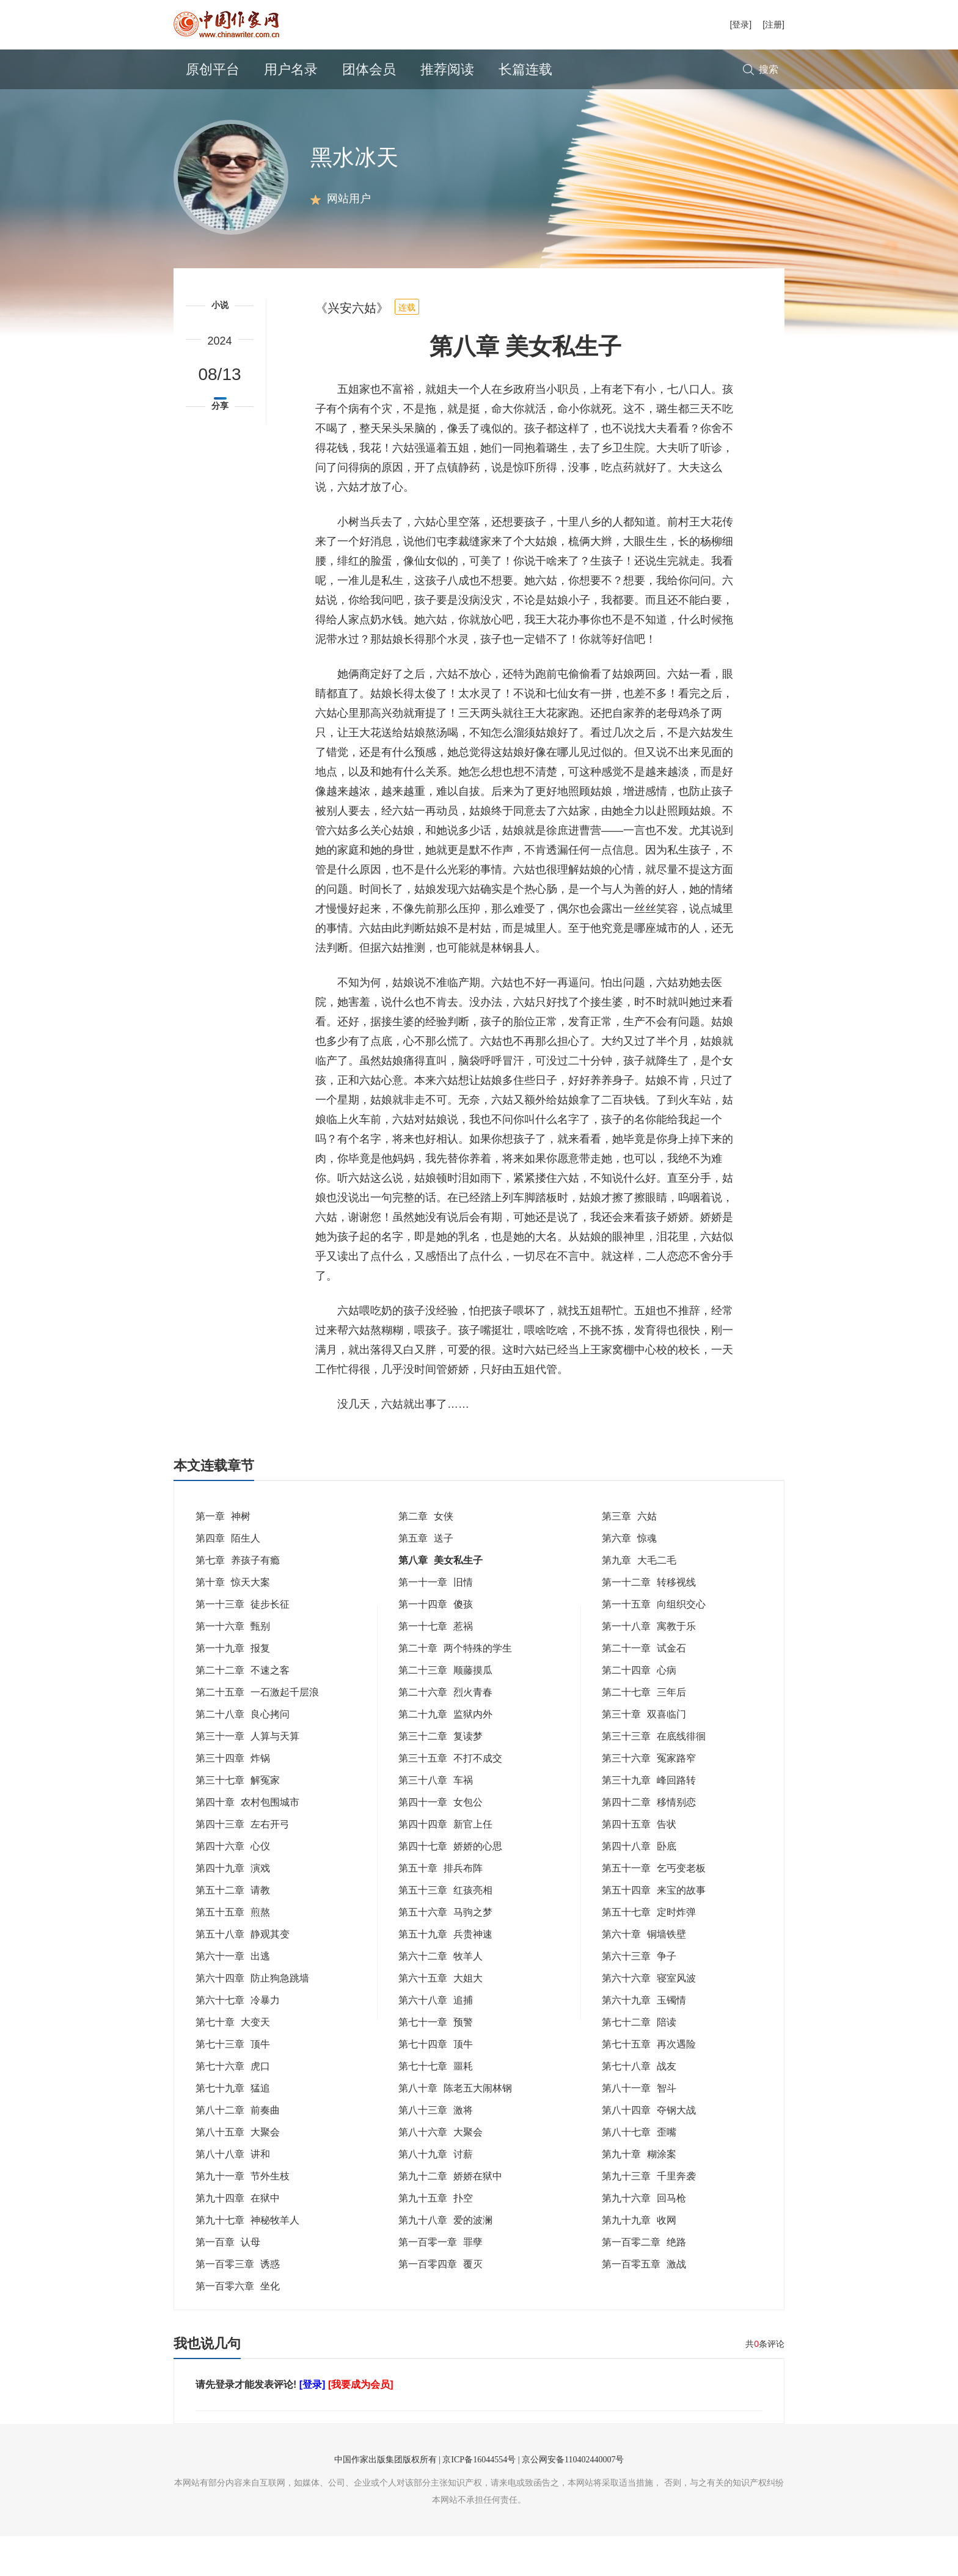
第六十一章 (233, 1996)
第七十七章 (435, 2106)
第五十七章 (649, 1952)
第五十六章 (445, 1952)
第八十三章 (435, 2150)
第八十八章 (233, 2194)
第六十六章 (649, 2018)
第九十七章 (247, 2260)
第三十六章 (649, 1798)
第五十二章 (233, 1930)
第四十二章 (649, 1842)
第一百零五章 (644, 2304)
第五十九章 (445, 1974)
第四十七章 (450, 1886)
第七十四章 (435, 2084)
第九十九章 (639, 2260)
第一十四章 (435, 1644)
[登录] (740, 24)
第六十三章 (639, 1996)
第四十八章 (639, 1886)
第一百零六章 (238, 2326)
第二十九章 (445, 1754)
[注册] (773, 24)
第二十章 (455, 1688)
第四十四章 (445, 1864)
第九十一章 (243, 2216)
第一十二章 (649, 1622)
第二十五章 (257, 1732)
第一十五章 (654, 1644)
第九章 (639, 1600)
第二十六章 (445, 1732)
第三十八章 (435, 1820)
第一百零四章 (440, 2304)
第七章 (238, 1600)
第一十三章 (243, 1644)
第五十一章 (654, 1908)
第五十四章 (654, 1930)
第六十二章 (440, 1996)
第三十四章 (233, 1798)
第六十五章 (440, 2018)
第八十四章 (649, 2150)
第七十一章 (435, 2062)
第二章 (425, 1556)
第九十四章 (238, 2238)
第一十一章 (435, 1622)
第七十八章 (639, 2106)
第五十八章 (243, 1974)
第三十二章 (440, 1776)
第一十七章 (435, 1666)
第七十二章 (639, 2062)
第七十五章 (649, 2084)
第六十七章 (238, 2040)
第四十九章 (233, 1908)
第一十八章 (649, 1666)
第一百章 (228, 2282)
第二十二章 (243, 1710)
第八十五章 (238, 2172)
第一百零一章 (440, 2282)
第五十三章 (445, 1930)
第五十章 (440, 1908)
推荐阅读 (447, 69)
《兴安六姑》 (352, 347)
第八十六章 (440, 2172)
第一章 (223, 1556)
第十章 (233, 1622)
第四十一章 (440, 1842)
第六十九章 (644, 2040)
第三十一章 (247, 1776)
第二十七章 (644, 1732)
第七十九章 (233, 2128)
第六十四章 (252, 2018)
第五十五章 (233, 1952)
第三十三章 (654, 1776)
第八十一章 (639, 2128)
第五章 (425, 1578)
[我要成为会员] (360, 2424)
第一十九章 (233, 1688)
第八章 (440, 1600)
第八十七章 (639, 2172)
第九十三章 (649, 2216)
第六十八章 (435, 2040)
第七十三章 (233, 2084)
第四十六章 (233, 1886)
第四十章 (247, 1842)
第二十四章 (639, 1710)
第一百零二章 (644, 2282)
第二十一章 (644, 1688)
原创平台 (213, 69)
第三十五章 (450, 1798)
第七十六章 (233, 2106)
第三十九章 (649, 1820)
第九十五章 (435, 2238)
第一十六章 (233, 1666)
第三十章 (644, 1754)
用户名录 (291, 69)
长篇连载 (525, 69)
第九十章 (639, 2194)
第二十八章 (243, 1754)
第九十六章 (644, 2238)
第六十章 (644, 1974)
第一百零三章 (238, 2304)
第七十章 (233, 2062)
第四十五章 (639, 1864)
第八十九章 (435, 2194)
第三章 (629, 1556)
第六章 (629, 1578)
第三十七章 (238, 1820)
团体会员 (369, 69)
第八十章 (455, 2128)
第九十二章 (450, 2216)
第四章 (228, 1578)
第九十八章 (445, 2260)
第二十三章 (445, 1710)
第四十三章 (243, 1864)
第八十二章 (238, 2150)
